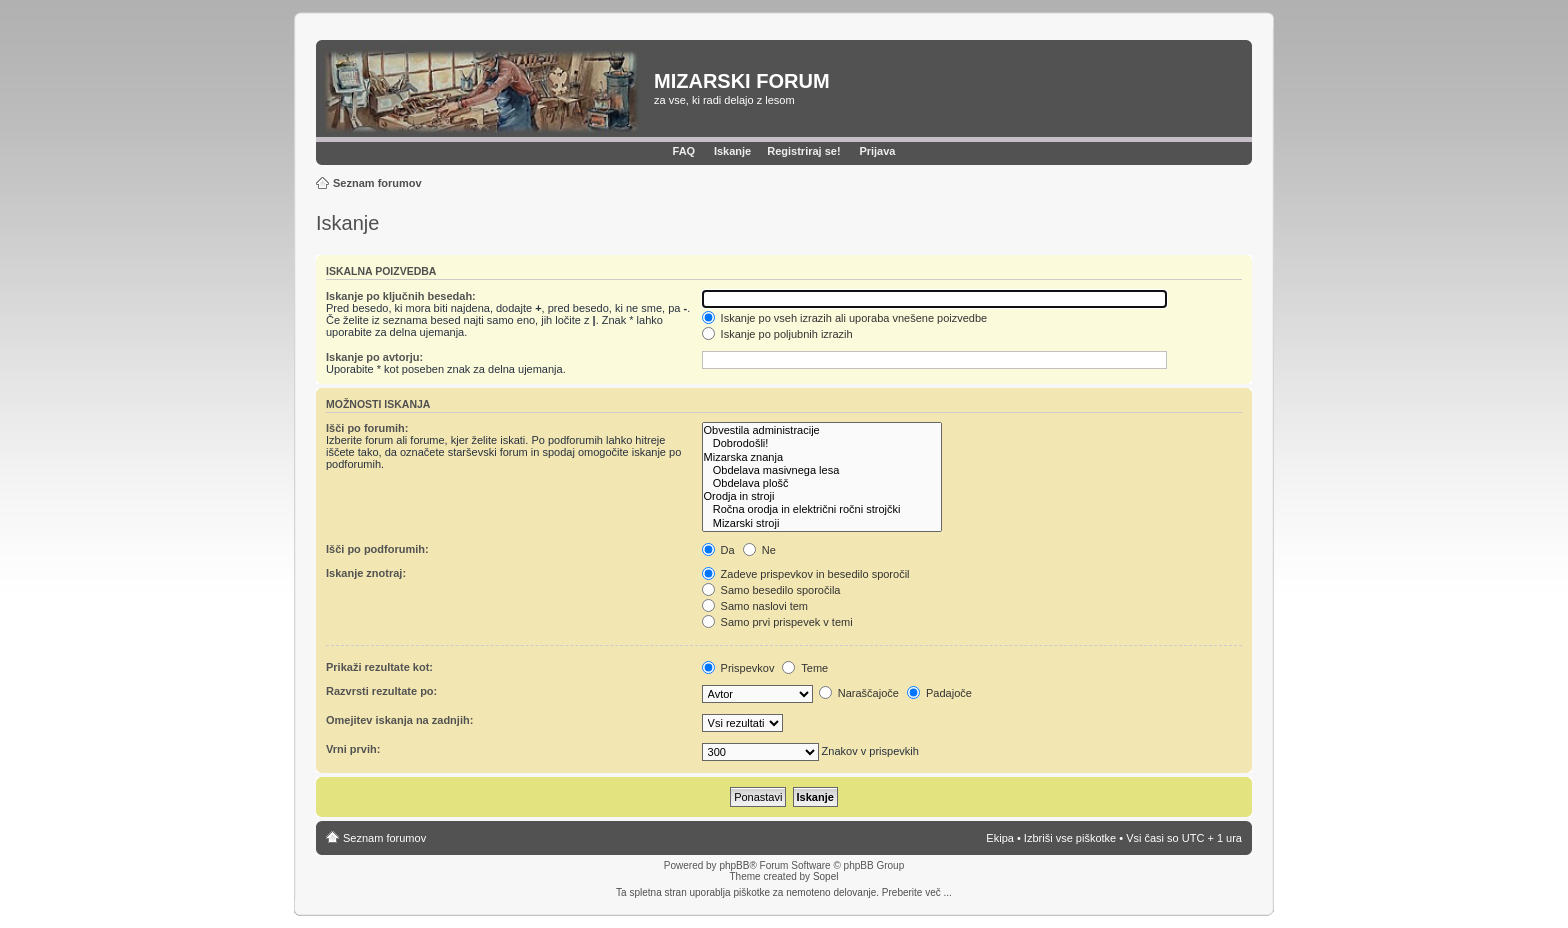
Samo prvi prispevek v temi (777, 622)
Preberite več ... (917, 892)
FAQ (684, 151)
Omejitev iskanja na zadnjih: (399, 720)
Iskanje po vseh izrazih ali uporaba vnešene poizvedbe (845, 318)
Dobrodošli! (822, 443)
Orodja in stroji (822, 496)
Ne (759, 550)
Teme (805, 668)
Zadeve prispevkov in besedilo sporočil (806, 574)
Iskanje (732, 151)
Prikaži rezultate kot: (379, 667)
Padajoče (939, 693)
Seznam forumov (377, 183)
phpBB (734, 865)
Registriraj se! (803, 151)
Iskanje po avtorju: (374, 357)
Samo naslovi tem (755, 606)
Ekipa (1000, 838)
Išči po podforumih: (377, 549)
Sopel (826, 876)
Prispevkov (738, 668)
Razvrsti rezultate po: (381, 691)
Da (718, 550)
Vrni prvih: (353, 749)
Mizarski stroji (822, 523)
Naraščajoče (859, 693)
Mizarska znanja (822, 457)
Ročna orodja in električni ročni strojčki (822, 509)
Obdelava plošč (822, 483)
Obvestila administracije (822, 430)
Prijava (877, 151)
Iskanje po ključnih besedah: (401, 296)
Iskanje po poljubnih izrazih (777, 334)
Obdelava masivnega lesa (822, 470)
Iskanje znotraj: (366, 573)
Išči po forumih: (367, 428)
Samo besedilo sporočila (771, 590)
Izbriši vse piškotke (1071, 838)
